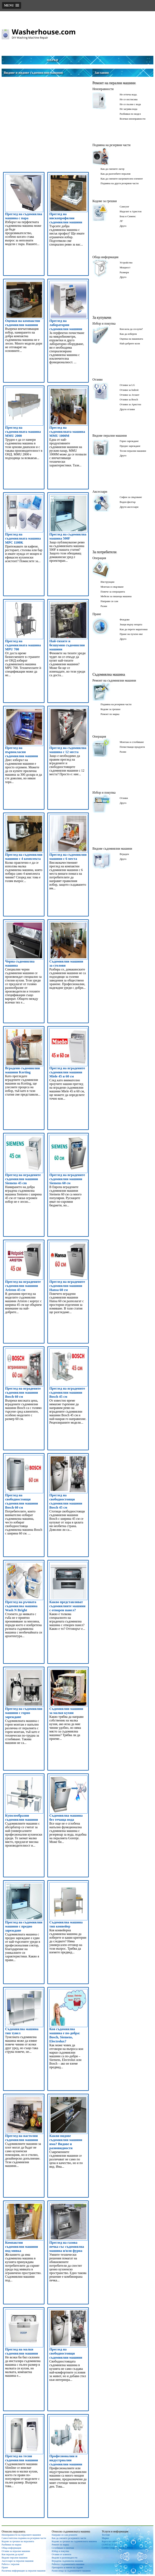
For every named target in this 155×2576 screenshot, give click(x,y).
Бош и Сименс (128, 216)
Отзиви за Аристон (130, 404)
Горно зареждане (129, 441)
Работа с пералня (10, 2564)
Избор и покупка (104, 323)
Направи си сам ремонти (64, 2534)
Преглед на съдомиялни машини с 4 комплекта (23, 857)
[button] (11, 5)
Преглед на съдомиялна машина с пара (23, 216)
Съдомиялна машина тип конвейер (66, 1924)
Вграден (124, 854)
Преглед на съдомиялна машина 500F (67, 536)
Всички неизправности (132, 118)
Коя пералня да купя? (13, 2554)
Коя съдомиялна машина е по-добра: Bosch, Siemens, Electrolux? (64, 2035)
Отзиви (97, 379)
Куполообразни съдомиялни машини (21, 1818)
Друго (123, 225)
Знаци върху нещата (131, 624)
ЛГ (121, 220)
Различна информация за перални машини (24, 2570)
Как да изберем (128, 333)
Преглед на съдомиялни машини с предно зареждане (23, 1926)
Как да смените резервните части (69, 2538)
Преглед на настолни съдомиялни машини (21, 2138)
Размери (124, 272)
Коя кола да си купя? (131, 328)
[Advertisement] (47, 107)
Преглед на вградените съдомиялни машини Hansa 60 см (67, 1286)
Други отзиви (127, 409)
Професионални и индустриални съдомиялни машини (65, 2460)
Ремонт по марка (110, 714)
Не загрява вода (128, 108)
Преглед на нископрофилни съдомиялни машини (65, 218)
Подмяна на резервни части (111, 145)
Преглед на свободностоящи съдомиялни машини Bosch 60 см (21, 1501)
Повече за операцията (113, 591)
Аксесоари (99, 491)
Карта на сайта (109, 2541)
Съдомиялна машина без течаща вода (66, 1818)
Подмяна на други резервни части (120, 183)
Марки (52, 60)
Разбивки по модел (130, 113)
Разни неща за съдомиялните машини (71, 2570)
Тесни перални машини (133, 450)
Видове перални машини (109, 435)
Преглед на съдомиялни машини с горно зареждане (23, 1713)
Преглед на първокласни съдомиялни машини (21, 752)
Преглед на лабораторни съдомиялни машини (65, 325)
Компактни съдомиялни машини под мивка (21, 2247)
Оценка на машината (131, 338)
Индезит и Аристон (131, 211)
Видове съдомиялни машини (112, 848)
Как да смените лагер (113, 168)
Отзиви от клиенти (61, 2554)
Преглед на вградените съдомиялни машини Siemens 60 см (67, 1179)
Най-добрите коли (130, 343)
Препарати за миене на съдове (67, 2567)
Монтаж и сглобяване (132, 741)
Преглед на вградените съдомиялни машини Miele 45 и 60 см (67, 1072)
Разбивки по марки (11, 2544)
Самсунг (124, 206)
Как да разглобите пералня (115, 173)
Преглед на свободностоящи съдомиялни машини (65, 2353)
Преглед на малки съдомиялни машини (21, 2351)
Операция (99, 558)
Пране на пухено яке (131, 633)
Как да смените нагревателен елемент (122, 178)
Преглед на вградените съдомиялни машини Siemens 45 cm (23, 1179)
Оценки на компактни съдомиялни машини (22, 323)
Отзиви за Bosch (129, 399)
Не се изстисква (129, 99)
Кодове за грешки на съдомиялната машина (74, 2541)
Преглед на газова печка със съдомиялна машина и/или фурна (66, 2247)
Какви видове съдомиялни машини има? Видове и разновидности (65, 2142)
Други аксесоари (129, 506)
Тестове (106, 2534)
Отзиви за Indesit (129, 389)
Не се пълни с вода (130, 104)
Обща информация (105, 257)
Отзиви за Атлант (129, 394)
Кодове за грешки (104, 201)
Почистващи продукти (132, 746)
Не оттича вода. (128, 94)
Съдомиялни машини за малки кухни (66, 1711)
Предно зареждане (130, 445)
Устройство (126, 262)
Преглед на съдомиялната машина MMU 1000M (67, 432)
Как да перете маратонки (133, 629)
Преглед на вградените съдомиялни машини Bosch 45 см (67, 1393)
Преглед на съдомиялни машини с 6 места (68, 857)
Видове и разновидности (64, 2557)
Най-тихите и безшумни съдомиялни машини (67, 645)
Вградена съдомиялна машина (67, 2560)
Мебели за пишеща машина (116, 596)
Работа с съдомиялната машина (68, 2564)
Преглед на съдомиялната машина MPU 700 (23, 645)
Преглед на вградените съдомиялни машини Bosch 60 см (23, 1393)
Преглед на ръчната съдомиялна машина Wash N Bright (21, 1606)
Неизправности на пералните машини (21, 2534)
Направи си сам (109, 601)
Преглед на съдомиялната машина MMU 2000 (23, 432)
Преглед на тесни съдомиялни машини (21, 2458)
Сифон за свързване (131, 497)
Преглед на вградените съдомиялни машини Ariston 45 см (23, 1286)
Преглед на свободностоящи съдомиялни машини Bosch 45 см (65, 1501)
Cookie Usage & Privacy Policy (117, 2547)
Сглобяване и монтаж (63, 2547)
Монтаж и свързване (112, 586)
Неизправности (103, 89)
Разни (104, 606)
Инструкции (107, 581)
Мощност (125, 267)
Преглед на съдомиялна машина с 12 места (67, 750)
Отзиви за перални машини (16, 2551)
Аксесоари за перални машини (18, 2560)
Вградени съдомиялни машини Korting (22, 1070)
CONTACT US (109, 2544)
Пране (96, 614)
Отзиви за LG (127, 385)
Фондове (125, 619)
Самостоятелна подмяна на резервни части (24, 2538)
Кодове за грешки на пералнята (18, 2541)
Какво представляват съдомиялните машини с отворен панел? (67, 1606)
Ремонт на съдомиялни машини (114, 680)
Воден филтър (127, 501)
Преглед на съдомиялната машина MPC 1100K (23, 538)
